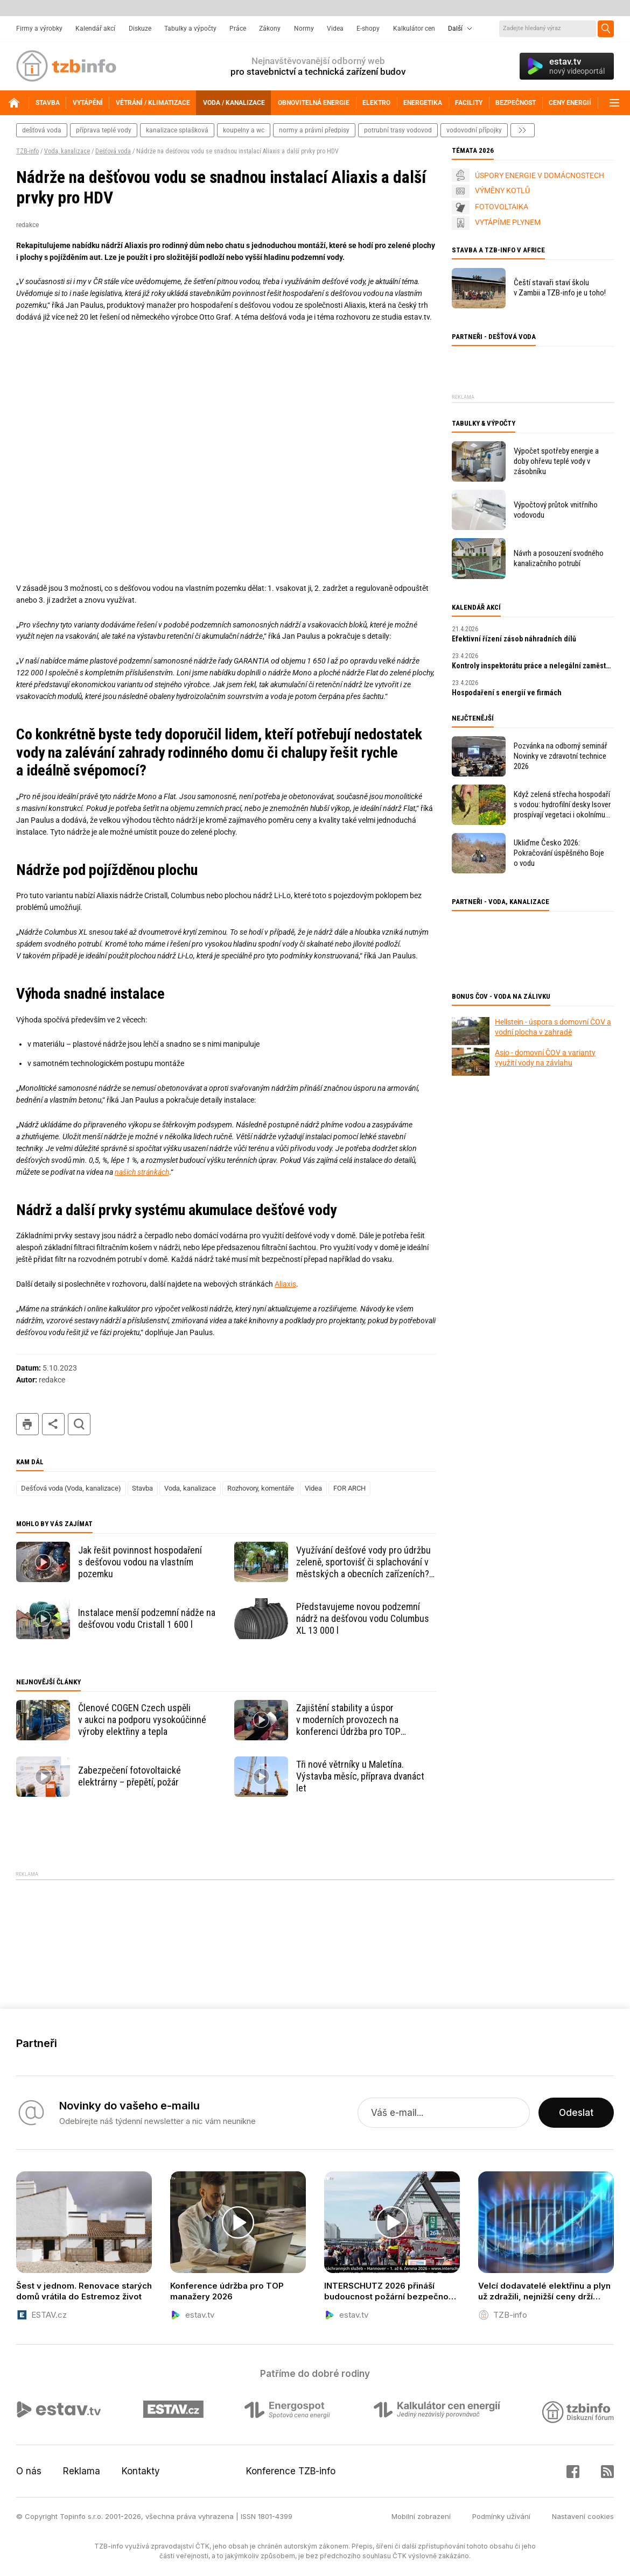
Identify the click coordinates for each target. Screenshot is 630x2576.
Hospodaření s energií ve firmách (507, 692)
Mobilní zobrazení (421, 2516)
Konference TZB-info (290, 2471)
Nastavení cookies (583, 2516)
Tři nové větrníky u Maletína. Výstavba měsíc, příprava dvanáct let (360, 1776)
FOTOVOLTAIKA (501, 206)
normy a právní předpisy (314, 130)
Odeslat (576, 2112)
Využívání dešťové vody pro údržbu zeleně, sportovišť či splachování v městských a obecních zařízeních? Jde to (363, 1562)
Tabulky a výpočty (190, 28)
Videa (335, 28)
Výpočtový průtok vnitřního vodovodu (556, 510)
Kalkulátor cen (414, 28)
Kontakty (141, 2471)
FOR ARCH (349, 1488)
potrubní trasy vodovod (398, 130)
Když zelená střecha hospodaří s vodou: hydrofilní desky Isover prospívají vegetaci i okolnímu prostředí (562, 804)
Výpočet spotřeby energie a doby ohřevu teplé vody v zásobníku (556, 461)
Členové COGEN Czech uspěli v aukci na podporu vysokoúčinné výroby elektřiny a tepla (142, 1719)
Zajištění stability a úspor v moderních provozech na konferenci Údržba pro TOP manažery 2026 (348, 1720)
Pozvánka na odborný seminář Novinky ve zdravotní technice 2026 (560, 756)
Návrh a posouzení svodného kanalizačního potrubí (559, 558)
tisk (27, 1424)
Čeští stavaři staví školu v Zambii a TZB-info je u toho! (560, 288)
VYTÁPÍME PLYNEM (508, 222)
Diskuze (140, 28)
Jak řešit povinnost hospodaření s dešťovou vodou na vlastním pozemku (140, 1561)
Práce (237, 28)
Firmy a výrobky (39, 28)
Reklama (81, 2471)
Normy (304, 28)
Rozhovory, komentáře (260, 1488)
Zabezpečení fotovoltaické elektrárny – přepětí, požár (129, 1776)
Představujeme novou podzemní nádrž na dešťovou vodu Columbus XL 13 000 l (362, 1618)
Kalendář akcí (95, 28)
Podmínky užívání (501, 2516)
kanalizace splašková (177, 130)
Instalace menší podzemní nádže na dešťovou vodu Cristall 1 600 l (146, 1618)
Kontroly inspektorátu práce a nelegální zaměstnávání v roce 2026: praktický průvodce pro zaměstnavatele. (533, 665)
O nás (28, 2471)
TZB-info (27, 151)
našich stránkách (142, 1172)
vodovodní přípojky (474, 130)
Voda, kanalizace (67, 151)
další (522, 130)
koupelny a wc (243, 130)
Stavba (142, 1488)
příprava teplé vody (103, 130)
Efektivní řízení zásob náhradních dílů (514, 638)
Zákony (270, 28)
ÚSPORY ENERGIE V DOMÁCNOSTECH (539, 175)
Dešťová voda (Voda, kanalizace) (71, 1488)
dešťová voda (41, 130)
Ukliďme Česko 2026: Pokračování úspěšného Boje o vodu (559, 853)
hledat (79, 1424)
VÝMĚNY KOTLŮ (502, 190)
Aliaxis (285, 1284)
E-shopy (368, 28)
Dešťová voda (113, 151)
